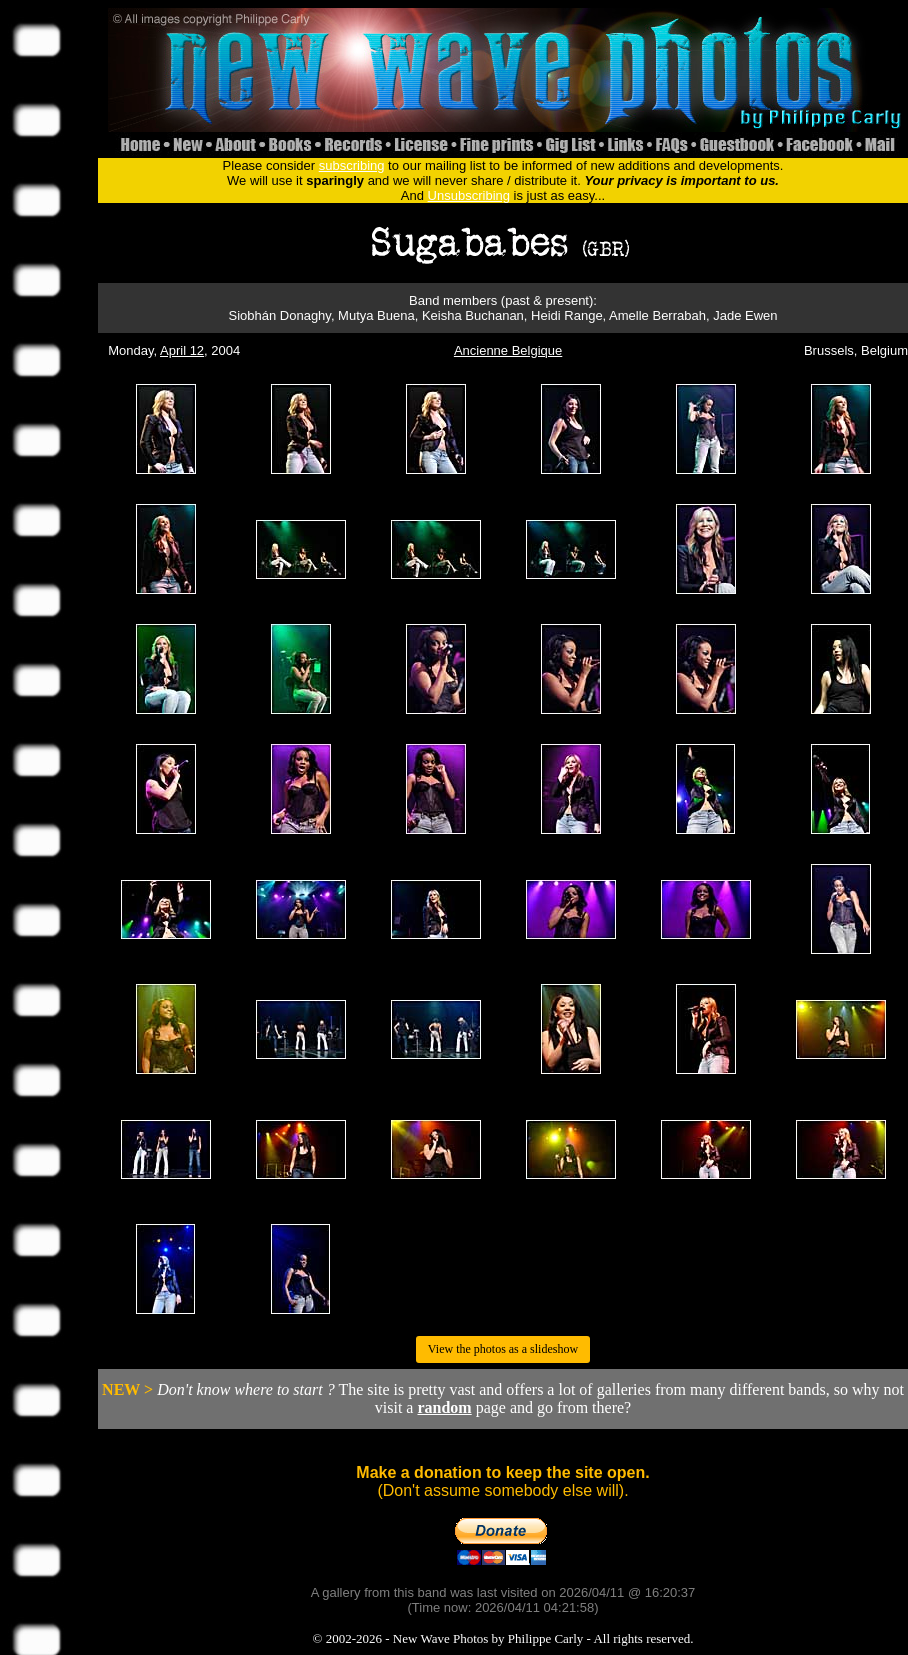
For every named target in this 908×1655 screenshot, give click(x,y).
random (444, 1407)
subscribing (352, 165)
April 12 (182, 350)
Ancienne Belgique (508, 350)
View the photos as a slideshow (503, 1349)
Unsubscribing (469, 195)
